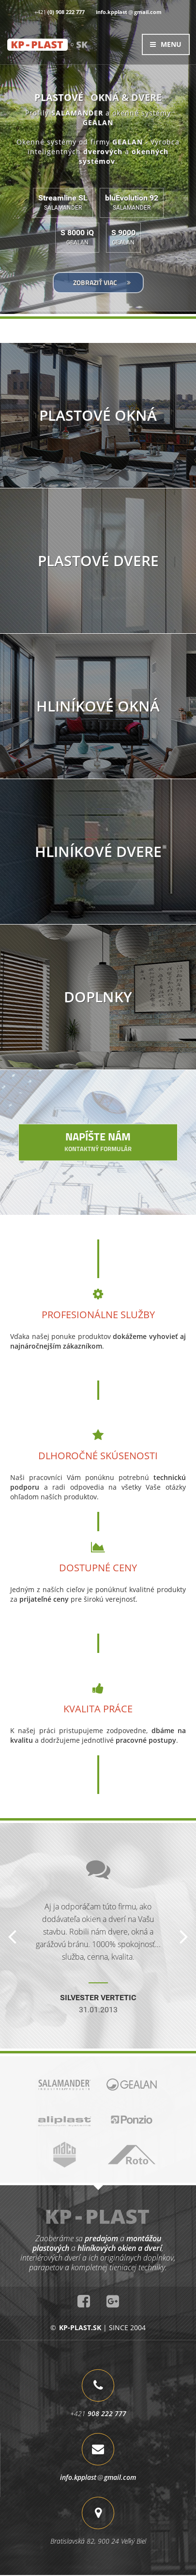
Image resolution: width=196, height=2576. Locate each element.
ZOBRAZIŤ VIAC (102, 282)
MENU (165, 44)
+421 (59, 11)
